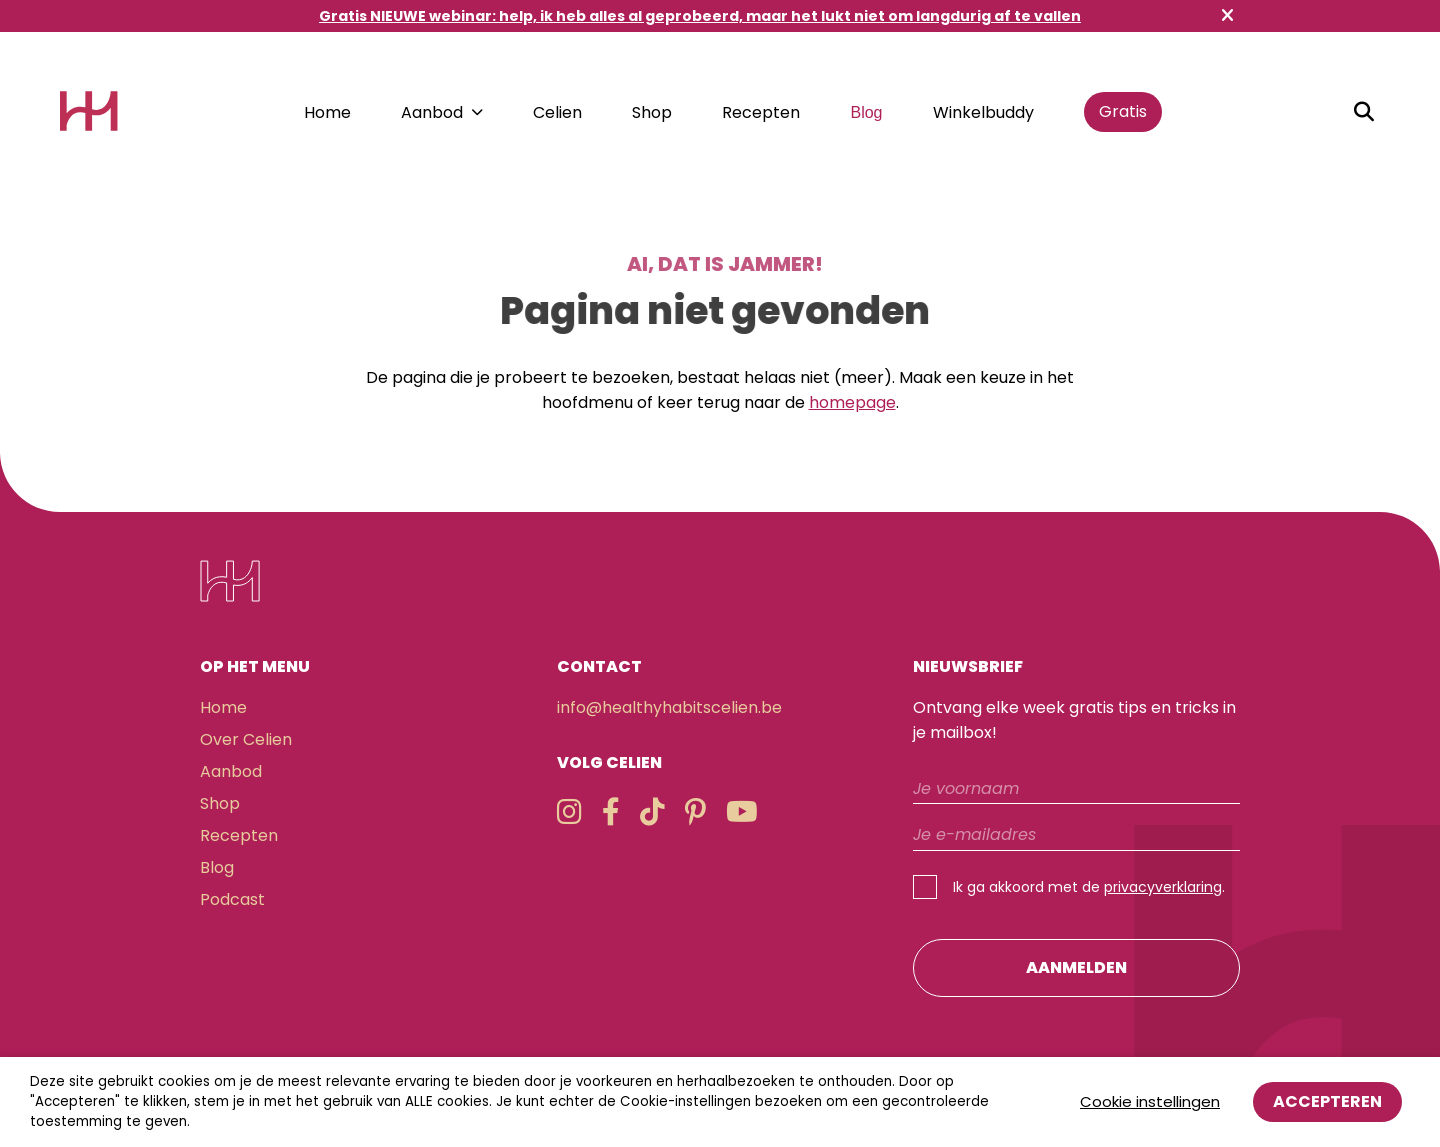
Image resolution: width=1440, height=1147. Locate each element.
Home (327, 112)
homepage (852, 402)
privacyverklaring (1163, 887)
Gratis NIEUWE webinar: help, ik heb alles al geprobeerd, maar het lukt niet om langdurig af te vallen (700, 16)
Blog (866, 112)
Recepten (761, 112)
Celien (557, 112)
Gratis (1123, 111)
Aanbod (432, 112)
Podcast (232, 899)
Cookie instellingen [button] (1150, 1101)
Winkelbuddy (983, 112)
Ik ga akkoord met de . (1089, 887)
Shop (652, 112)
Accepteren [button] (1327, 1101)
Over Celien (246, 739)
